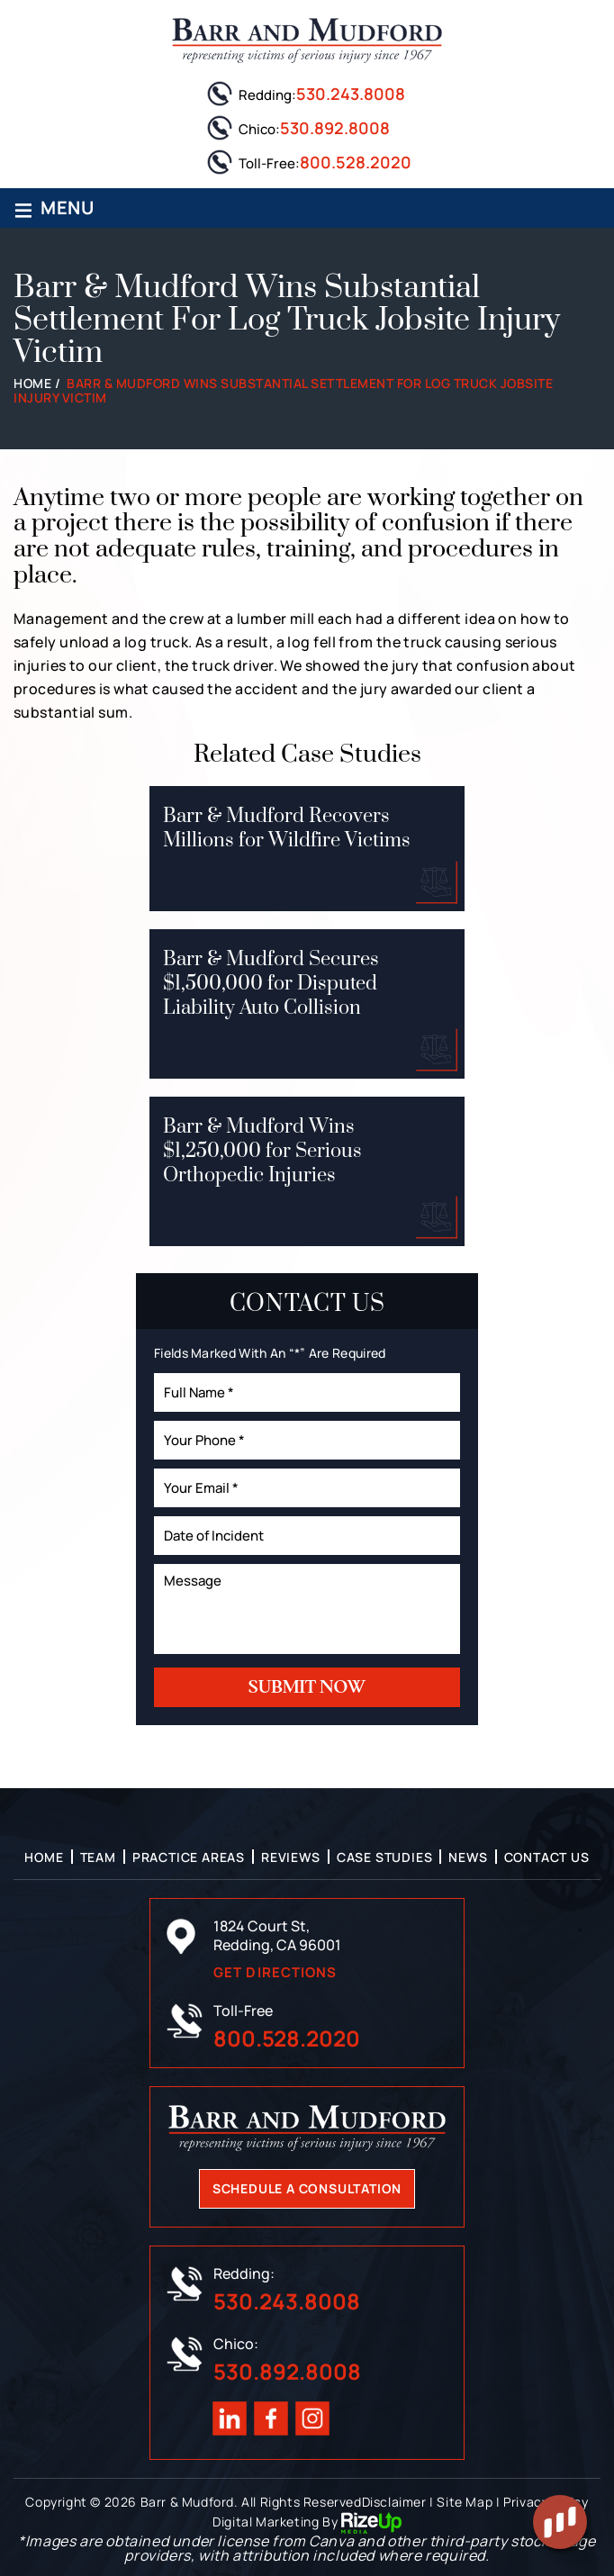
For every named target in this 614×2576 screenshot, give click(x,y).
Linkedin (229, 2418)
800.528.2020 (355, 162)
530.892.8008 (335, 128)
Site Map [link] (464, 2502)
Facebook (271, 2418)
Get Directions (275, 1972)
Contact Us (547, 1857)
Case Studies (385, 1857)
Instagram (312, 2418)
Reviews (291, 1857)
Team (98, 1857)
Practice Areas (188, 1857)
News (467, 1857)
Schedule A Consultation (307, 2188)
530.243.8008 (350, 93)
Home (43, 1857)
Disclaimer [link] (394, 2502)
